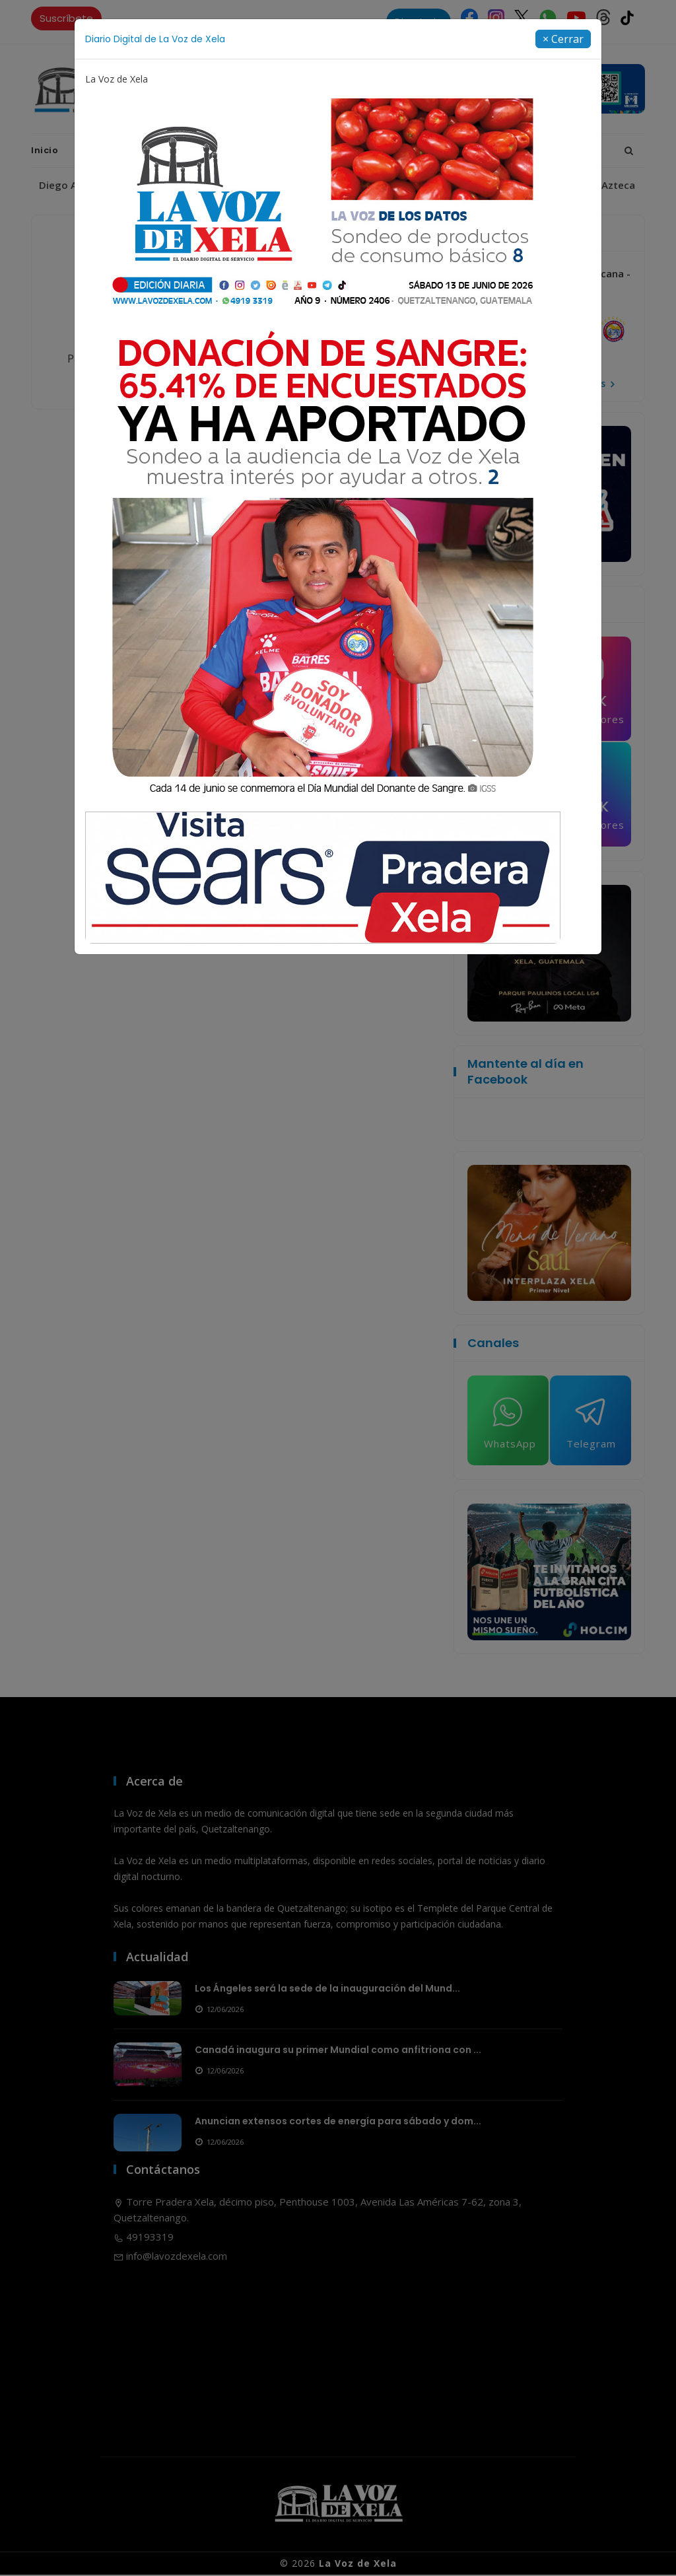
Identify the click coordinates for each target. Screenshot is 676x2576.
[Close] (563, 39)
